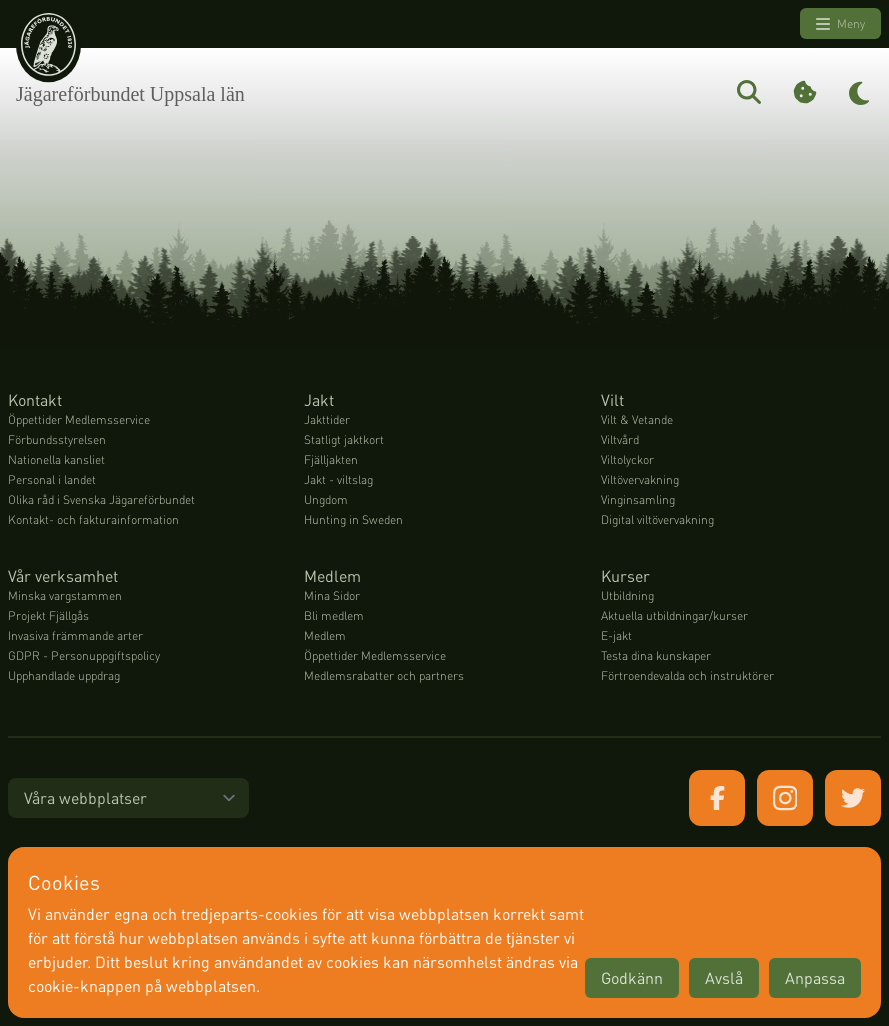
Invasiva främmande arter (75, 635)
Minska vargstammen (65, 595)
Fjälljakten (331, 459)
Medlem (325, 635)
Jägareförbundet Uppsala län (130, 94)
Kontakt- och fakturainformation (93, 519)
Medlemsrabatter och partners (384, 675)
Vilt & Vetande (637, 419)
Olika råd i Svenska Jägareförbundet (101, 499)
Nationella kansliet (56, 459)
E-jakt (616, 635)
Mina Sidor (332, 595)
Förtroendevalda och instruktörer (687, 675)
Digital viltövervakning (657, 519)
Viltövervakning (640, 479)
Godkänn (632, 977)
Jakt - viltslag (338, 479)
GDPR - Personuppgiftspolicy (84, 655)
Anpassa (815, 977)
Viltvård (620, 439)
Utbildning (627, 595)
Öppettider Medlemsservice (79, 419)
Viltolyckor (627, 459)
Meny (840, 24)
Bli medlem (334, 615)
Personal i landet (52, 479)
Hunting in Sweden (353, 519)
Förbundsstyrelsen (57, 439)
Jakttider (327, 419)
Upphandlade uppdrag (64, 675)
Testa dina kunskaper (656, 655)
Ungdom (326, 499)
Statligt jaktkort (344, 439)
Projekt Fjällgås (48, 615)
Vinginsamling (638, 499)
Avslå (724, 977)
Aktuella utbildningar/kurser (674, 615)
